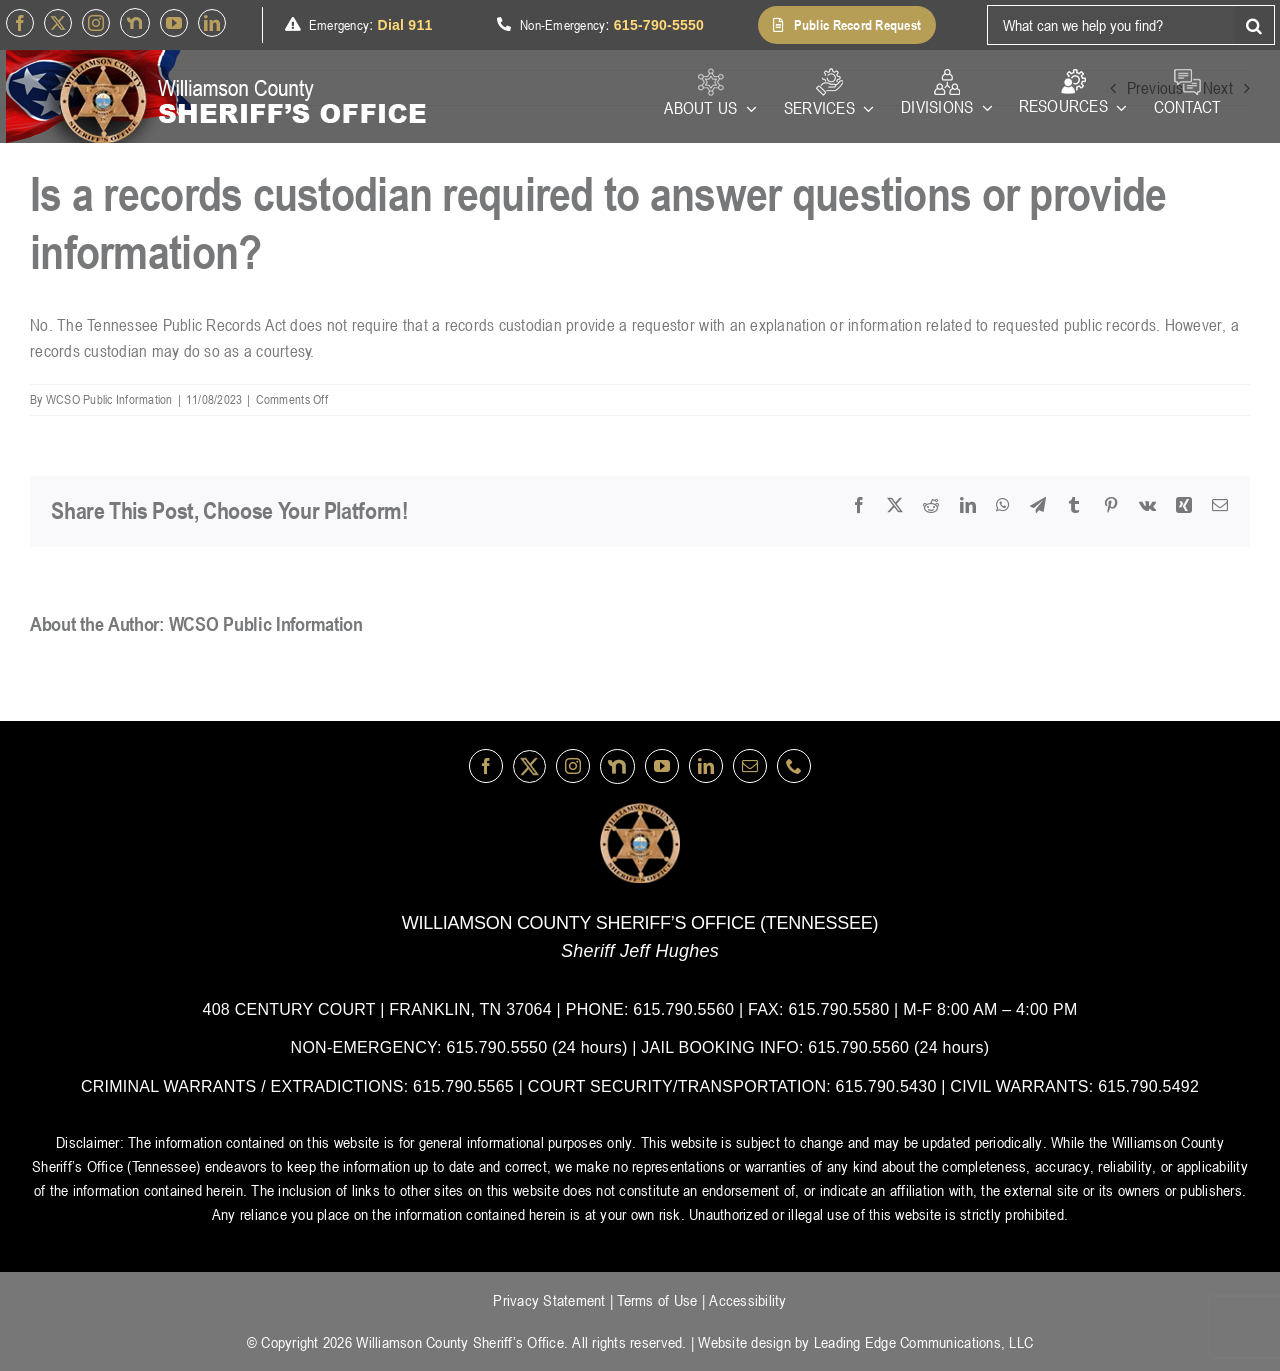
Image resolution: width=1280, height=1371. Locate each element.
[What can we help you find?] (1111, 25)
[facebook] (20, 23)
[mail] (750, 766)
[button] (847, 25)
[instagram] (96, 23)
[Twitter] (58, 23)
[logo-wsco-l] (640, 811)
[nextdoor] (135, 23)
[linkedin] (212, 23)
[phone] (794, 766)
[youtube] (174, 23)
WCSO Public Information (109, 399)
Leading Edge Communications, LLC (923, 1342)
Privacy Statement (549, 1300)
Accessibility (747, 1300)
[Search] (1255, 25)
